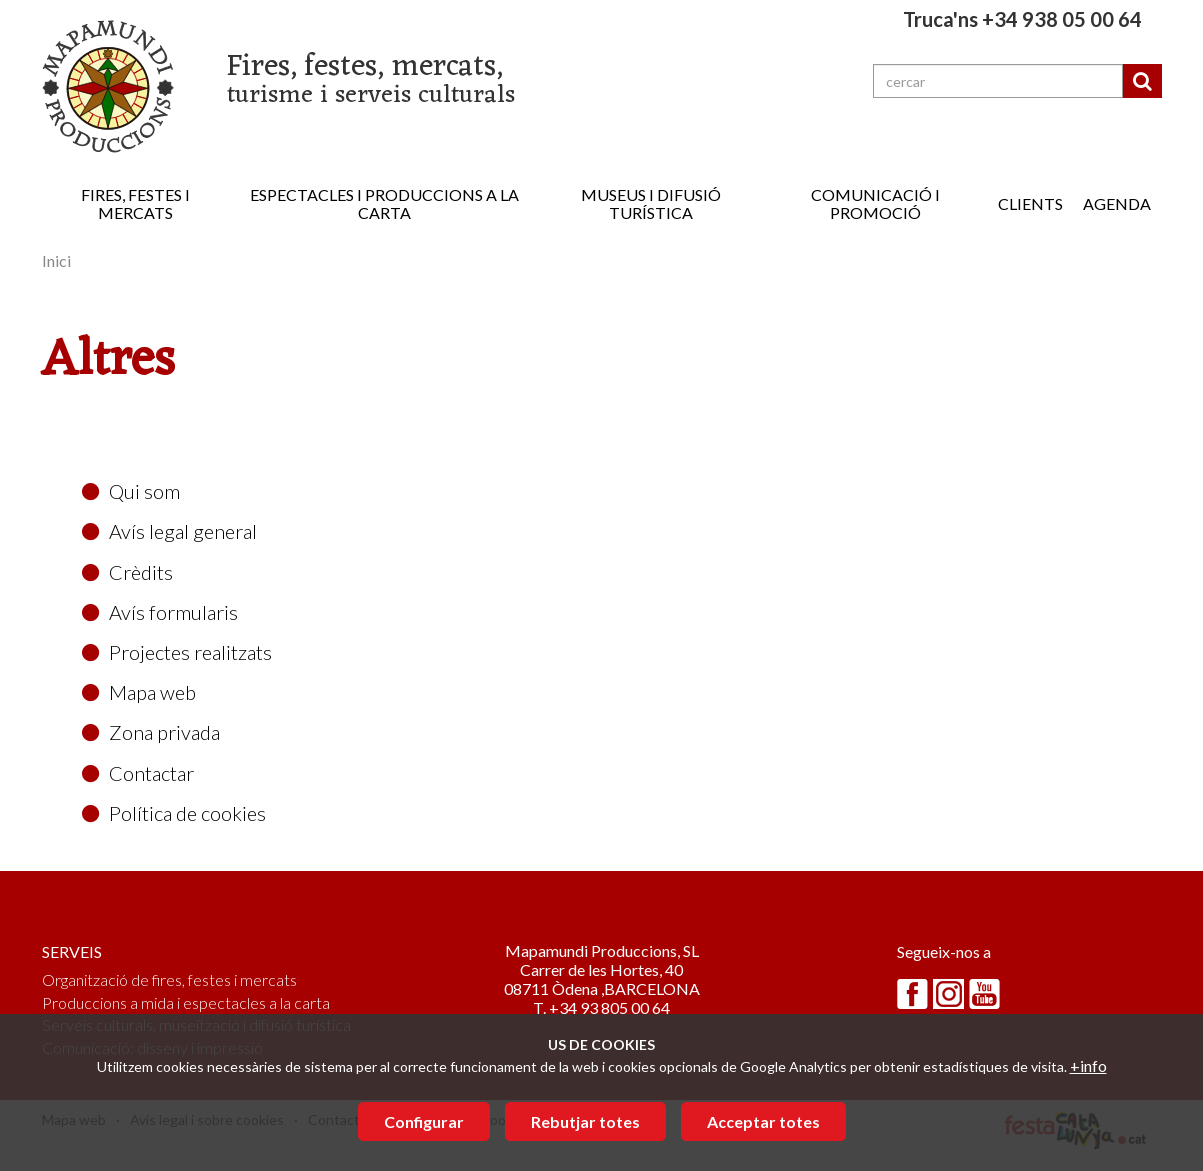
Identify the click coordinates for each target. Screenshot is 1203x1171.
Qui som (131, 491)
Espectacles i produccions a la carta (384, 203)
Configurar (424, 1121)
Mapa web (139, 692)
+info (1088, 1065)
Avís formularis (160, 612)
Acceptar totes (763, 1121)
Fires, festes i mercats (135, 203)
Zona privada (151, 732)
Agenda (1117, 203)
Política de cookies (174, 813)
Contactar (138, 773)
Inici (56, 260)
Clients (1030, 203)
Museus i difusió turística (651, 203)
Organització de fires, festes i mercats (169, 979)
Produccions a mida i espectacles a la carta (186, 1002)
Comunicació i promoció (875, 203)
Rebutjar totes (585, 1121)
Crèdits (127, 572)
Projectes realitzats (177, 652)
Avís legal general (169, 531)
